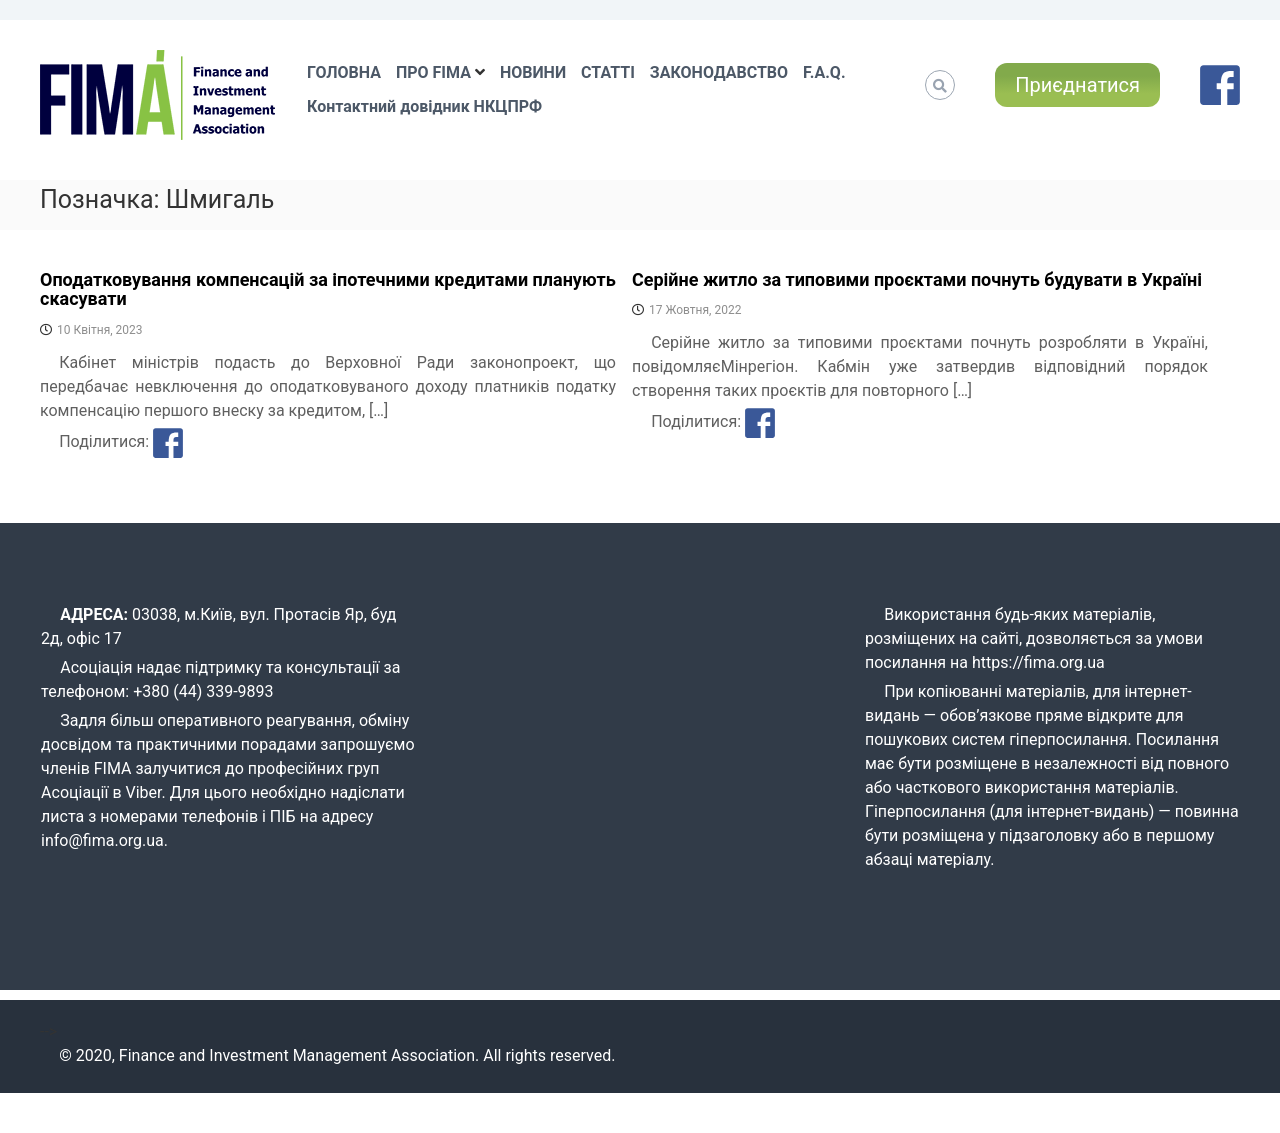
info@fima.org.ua (102, 840)
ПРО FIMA (433, 72)
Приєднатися (1077, 85)
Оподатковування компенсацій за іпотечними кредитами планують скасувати (328, 289)
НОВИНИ (533, 72)
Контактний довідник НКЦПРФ (424, 106)
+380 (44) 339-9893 (203, 691)
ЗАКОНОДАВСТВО (719, 72)
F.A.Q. (824, 72)
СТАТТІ (608, 72)
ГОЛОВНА (344, 72)
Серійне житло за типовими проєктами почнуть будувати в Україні (917, 279)
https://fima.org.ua (1038, 662)
